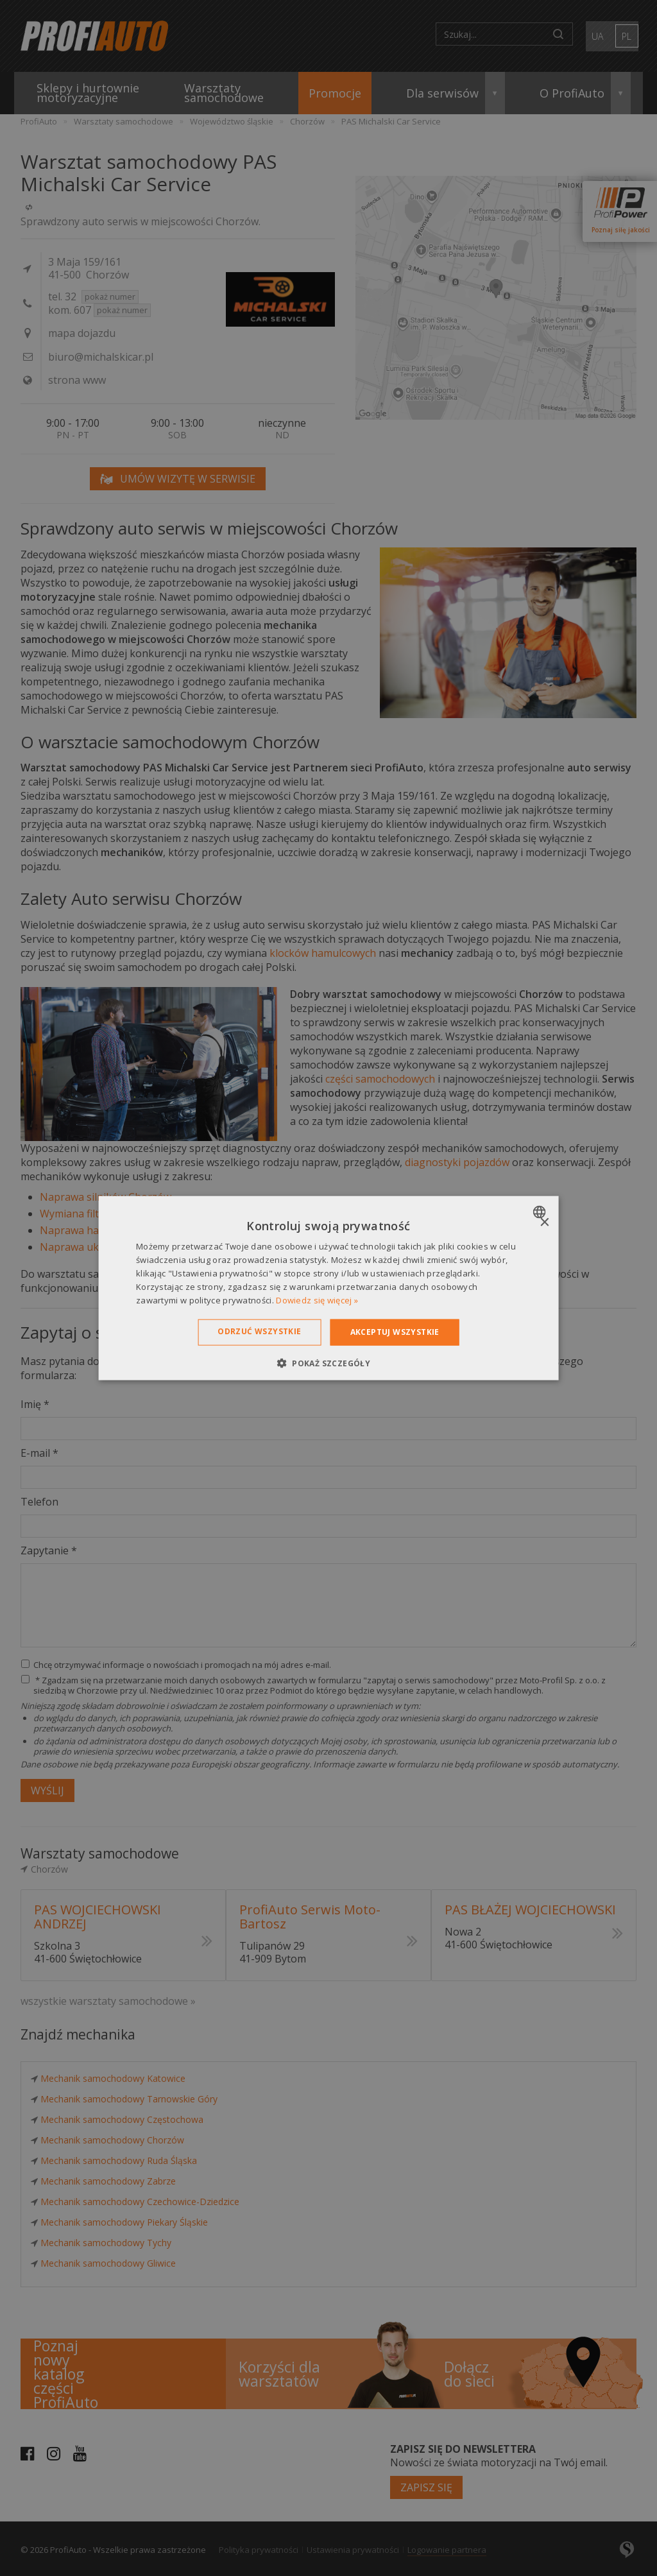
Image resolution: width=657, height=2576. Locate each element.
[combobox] (541, 1212)
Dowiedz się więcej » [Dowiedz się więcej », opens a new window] (317, 1299)
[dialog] (329, 1288)
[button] (328, 1362)
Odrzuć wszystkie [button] (259, 1331)
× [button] (544, 1223)
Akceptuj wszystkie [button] (394, 1332)
